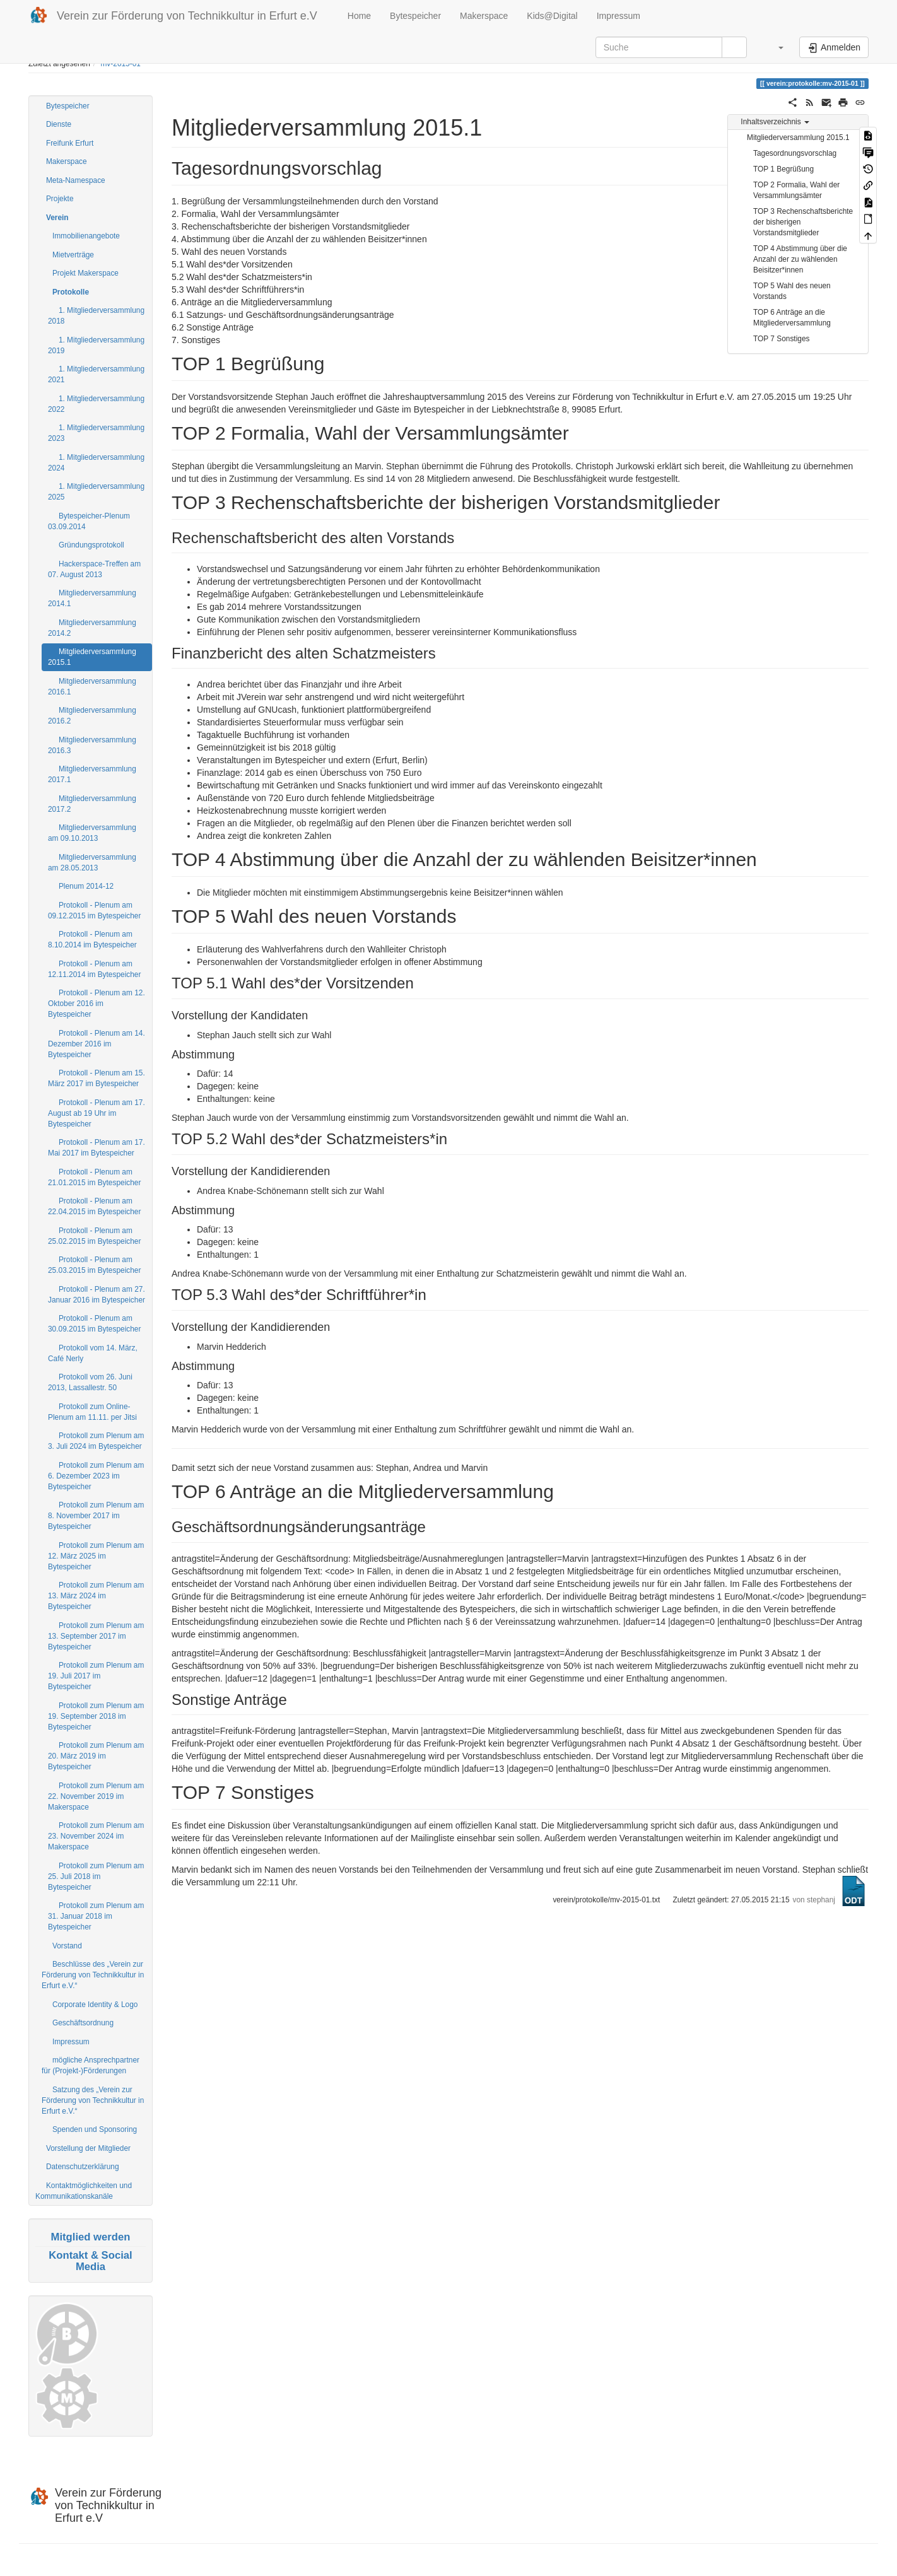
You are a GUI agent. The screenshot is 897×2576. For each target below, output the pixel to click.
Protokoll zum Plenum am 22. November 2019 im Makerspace (96, 1796)
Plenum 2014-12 (86, 886)
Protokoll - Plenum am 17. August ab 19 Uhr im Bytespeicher (96, 1113)
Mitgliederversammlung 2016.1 (92, 686)
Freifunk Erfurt (69, 143)
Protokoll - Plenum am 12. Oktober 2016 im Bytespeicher (96, 1003)
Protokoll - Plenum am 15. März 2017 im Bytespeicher (96, 1078)
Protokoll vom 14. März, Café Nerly (93, 1353)
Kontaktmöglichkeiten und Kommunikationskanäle (83, 2191)
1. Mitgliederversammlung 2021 (96, 374)
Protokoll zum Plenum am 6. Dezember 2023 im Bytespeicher (96, 1476)
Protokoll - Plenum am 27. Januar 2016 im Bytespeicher (96, 1294)
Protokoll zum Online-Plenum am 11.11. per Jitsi (92, 1412)
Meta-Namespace (75, 180)
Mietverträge (73, 254)
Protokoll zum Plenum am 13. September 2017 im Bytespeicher (96, 1636)
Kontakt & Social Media (90, 2261)
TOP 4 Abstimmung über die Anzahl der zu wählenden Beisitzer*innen (800, 259)
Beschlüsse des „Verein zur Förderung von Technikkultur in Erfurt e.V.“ (93, 1975)
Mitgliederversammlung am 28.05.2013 (92, 862)
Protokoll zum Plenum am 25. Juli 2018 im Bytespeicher (96, 1876)
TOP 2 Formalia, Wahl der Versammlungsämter (796, 190)
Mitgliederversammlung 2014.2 (92, 628)
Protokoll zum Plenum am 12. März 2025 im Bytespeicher (96, 1556)
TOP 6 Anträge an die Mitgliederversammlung (792, 317)
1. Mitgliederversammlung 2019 (96, 345)
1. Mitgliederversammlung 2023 (96, 433)
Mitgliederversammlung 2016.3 (92, 745)
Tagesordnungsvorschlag (794, 153)
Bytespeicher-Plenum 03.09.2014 (89, 521)
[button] (774, 47)
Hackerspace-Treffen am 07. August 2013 (94, 569)
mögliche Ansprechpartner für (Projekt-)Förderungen (90, 2065)
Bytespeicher (415, 16)
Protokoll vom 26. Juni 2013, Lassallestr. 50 (90, 1382)
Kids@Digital (552, 16)
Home (358, 16)
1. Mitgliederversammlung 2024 (96, 462)
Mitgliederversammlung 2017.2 (92, 804)
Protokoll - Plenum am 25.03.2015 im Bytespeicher (94, 1265)
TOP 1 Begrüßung (783, 169)
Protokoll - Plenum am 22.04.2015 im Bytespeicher (94, 1206)
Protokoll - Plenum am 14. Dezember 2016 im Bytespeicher (96, 1044)
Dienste (58, 124)
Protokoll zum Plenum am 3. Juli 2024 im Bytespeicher (96, 1441)
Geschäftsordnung (83, 2022)
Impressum (618, 16)
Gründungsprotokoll (91, 545)
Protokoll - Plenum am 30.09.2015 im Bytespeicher (94, 1323)
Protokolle (70, 292)
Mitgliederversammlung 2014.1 (92, 598)
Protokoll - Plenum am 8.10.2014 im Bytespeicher (92, 939)
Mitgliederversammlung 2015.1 (92, 657)
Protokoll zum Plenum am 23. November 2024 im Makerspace (96, 1836)
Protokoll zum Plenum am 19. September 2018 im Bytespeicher (96, 1716)
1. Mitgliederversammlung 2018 (96, 315)
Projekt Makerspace (85, 273)
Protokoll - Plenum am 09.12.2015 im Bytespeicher (94, 910)
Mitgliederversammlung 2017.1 (92, 774)
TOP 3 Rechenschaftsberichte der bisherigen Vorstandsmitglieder (803, 222)
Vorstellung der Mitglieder (88, 2148)
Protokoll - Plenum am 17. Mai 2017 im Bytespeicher (96, 1147)
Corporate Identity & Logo (95, 2004)
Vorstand (67, 1945)
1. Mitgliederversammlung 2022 (96, 404)
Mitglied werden (91, 2237)
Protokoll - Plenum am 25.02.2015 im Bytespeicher (94, 1236)
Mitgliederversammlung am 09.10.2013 (92, 833)
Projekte (60, 198)
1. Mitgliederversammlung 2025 (96, 491)
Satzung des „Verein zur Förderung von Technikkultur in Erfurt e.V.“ (93, 2100)
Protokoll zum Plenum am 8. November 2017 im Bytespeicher (96, 1516)
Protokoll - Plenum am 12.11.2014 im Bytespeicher (94, 969)
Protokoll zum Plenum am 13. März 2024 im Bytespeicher (96, 1596)
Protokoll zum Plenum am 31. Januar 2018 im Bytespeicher (96, 1916)
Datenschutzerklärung (82, 2166)
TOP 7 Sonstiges (781, 338)
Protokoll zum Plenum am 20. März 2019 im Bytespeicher (96, 1756)
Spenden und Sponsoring (94, 2129)
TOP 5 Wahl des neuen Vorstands (792, 291)
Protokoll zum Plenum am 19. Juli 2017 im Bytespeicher (96, 1676)
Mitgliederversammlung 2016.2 (92, 715)
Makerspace (484, 16)
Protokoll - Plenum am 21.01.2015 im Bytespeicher (94, 1177)
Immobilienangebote (86, 235)
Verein (57, 217)
